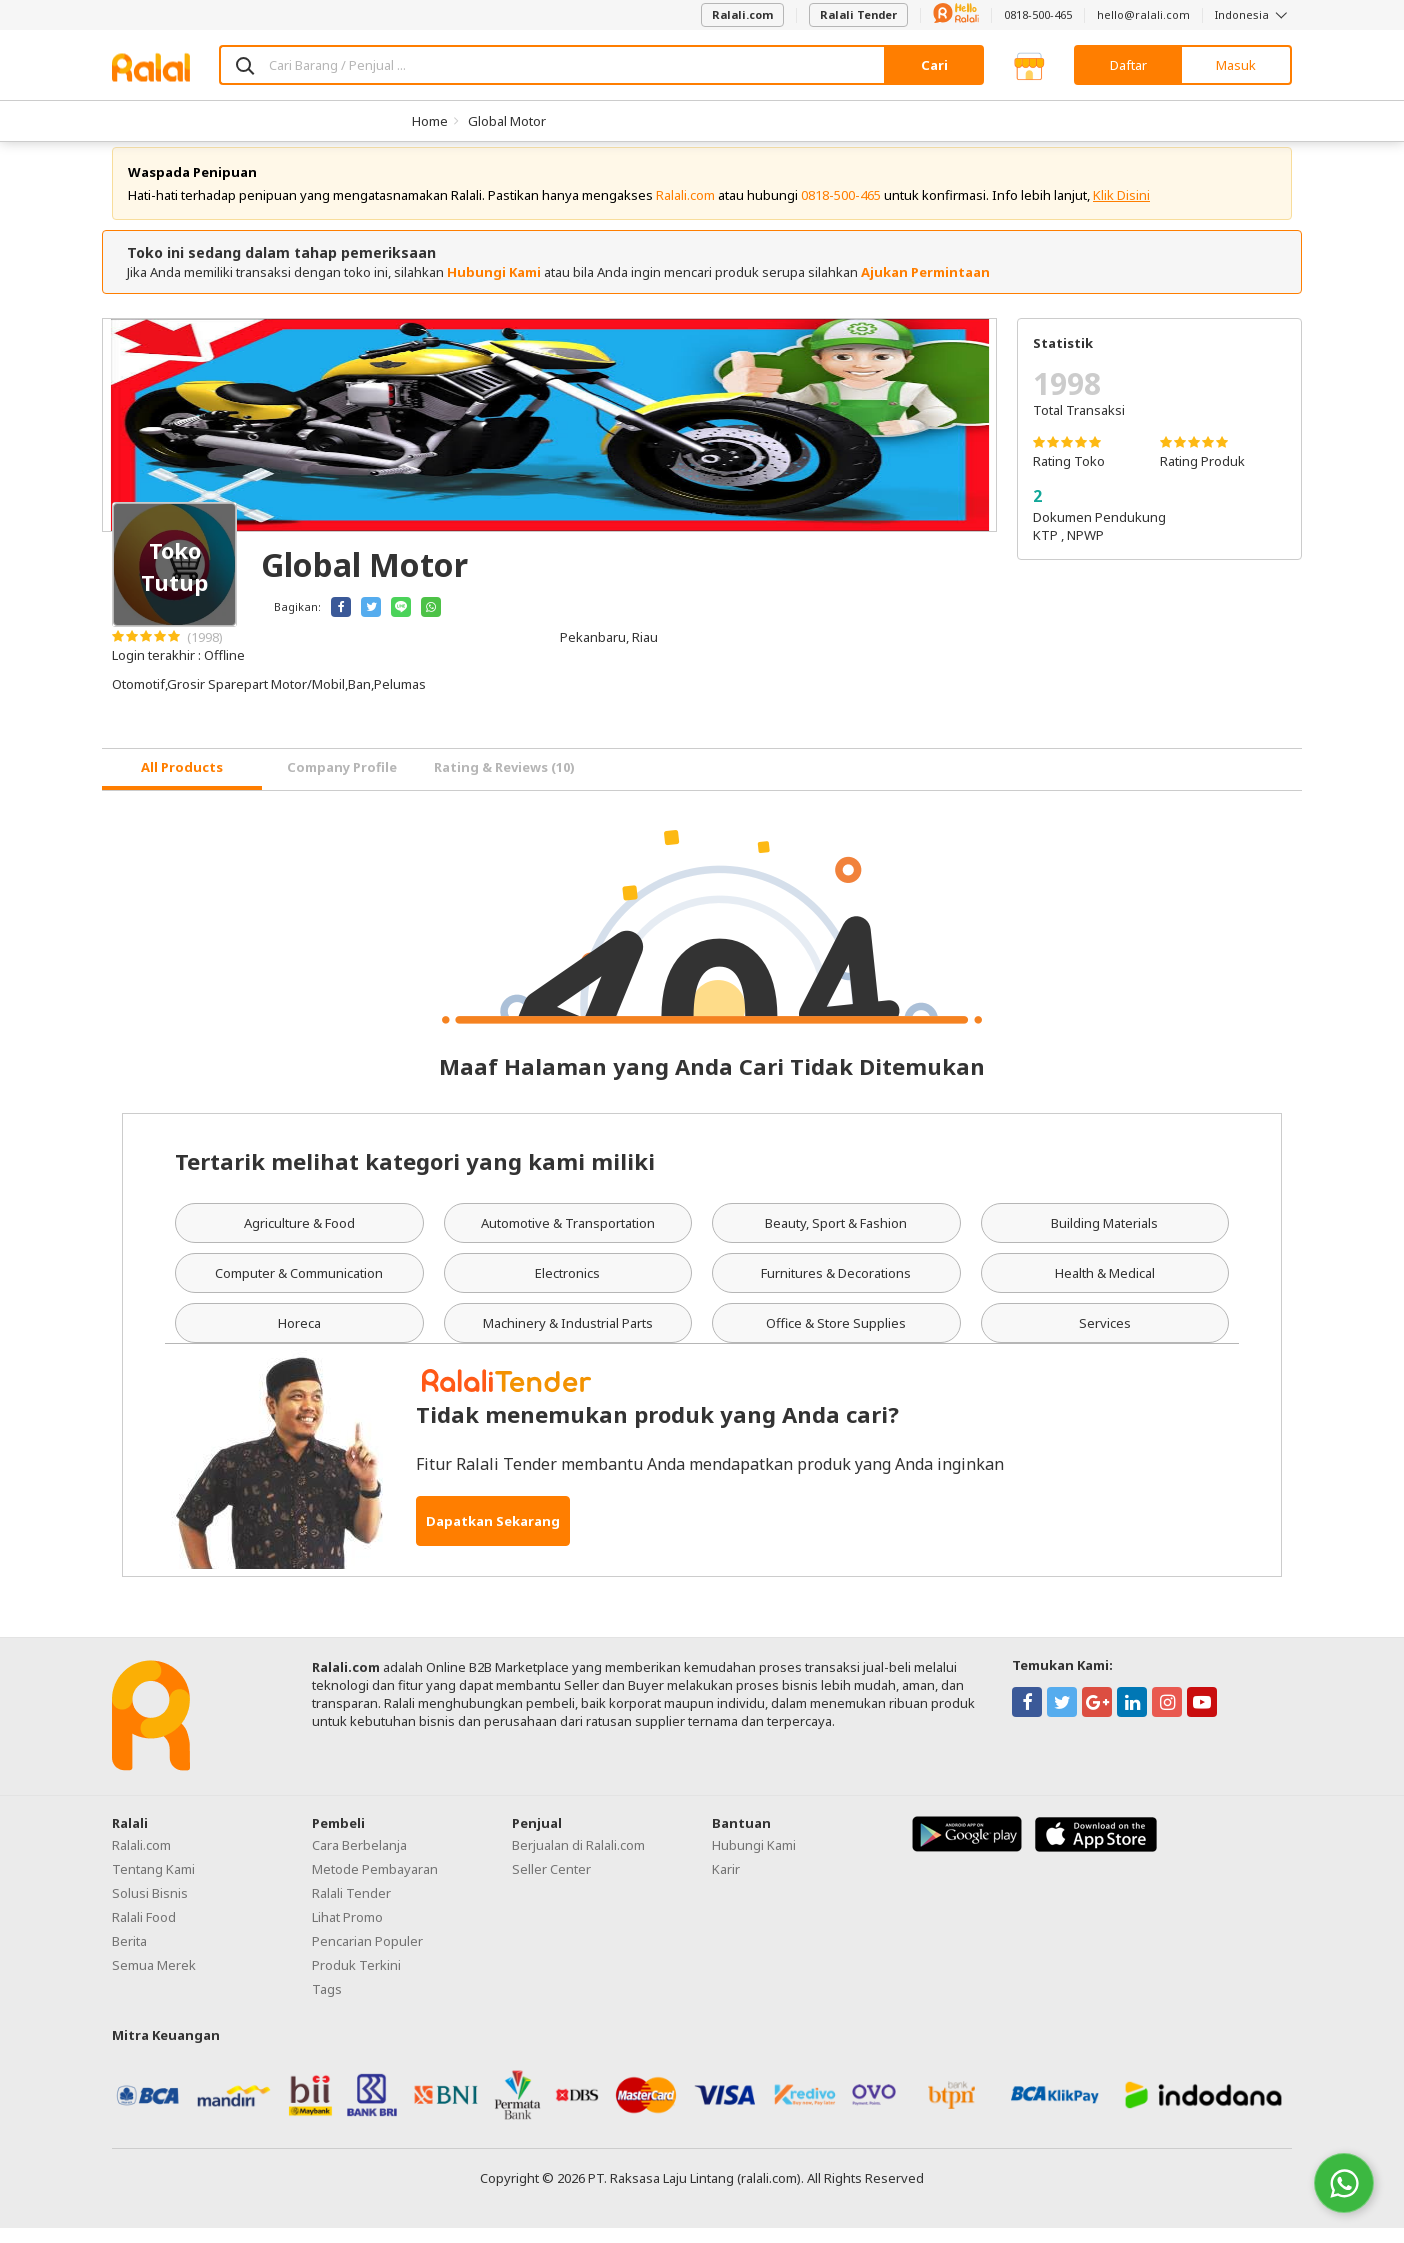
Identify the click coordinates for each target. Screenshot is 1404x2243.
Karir (726, 1884)
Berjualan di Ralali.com (578, 1860)
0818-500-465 (1038, 14)
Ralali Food (144, 1932)
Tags (327, 2004)
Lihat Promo (347, 1932)
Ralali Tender (858, 14)
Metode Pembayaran (375, 1884)
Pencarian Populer (367, 1956)
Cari (934, 65)
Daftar (1128, 65)
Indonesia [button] (1253, 14)
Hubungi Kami (494, 287)
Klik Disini (1121, 210)
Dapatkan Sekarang (493, 1536)
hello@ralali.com (1143, 14)
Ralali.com (742, 14)
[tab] (182, 784)
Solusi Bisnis (150, 1908)
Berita (129, 1956)
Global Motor (507, 121)
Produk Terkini (356, 1980)
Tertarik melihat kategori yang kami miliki (415, 1176)
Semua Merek (154, 1980)
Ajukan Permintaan (925, 287)
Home (430, 121)
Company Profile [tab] (342, 782)
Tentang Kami (153, 1884)
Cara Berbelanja (359, 1860)
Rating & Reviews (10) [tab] (504, 782)
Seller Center (551, 1884)
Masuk (1236, 65)
